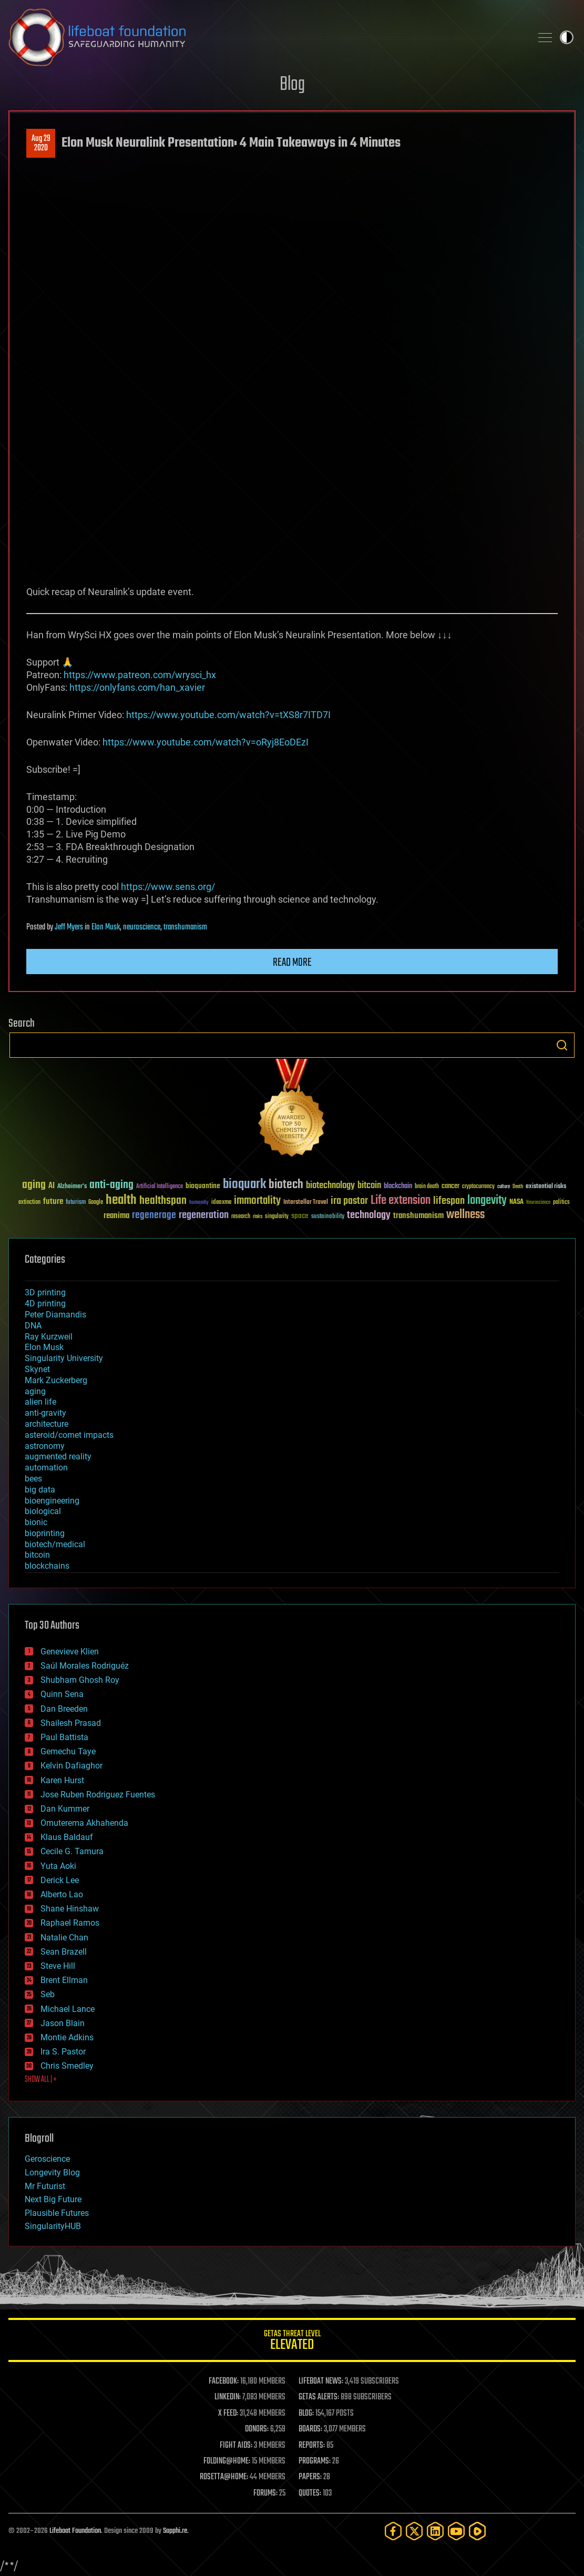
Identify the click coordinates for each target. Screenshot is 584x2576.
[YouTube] (456, 2531)
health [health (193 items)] (121, 1200)
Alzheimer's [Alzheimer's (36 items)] (72, 1187)
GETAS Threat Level (292, 2341)
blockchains (47, 1566)
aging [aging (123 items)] (34, 1185)
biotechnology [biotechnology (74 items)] (330, 1185)
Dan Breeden (64, 1709)
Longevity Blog (52, 2173)
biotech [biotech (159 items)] (286, 1185)
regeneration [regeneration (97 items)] (204, 1215)
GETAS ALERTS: (319, 2397)
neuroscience (141, 927)
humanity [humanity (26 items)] (199, 1203)
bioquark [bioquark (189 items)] (244, 1184)
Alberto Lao (61, 1894)
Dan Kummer (64, 1809)
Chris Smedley (67, 2066)
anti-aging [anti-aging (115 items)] (111, 1185)
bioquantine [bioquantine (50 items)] (203, 1185)
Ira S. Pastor (63, 2052)
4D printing (45, 1304)
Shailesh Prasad (70, 1723)
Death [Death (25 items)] (518, 1187)
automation (46, 1468)
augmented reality (58, 1456)
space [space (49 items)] (300, 1215)
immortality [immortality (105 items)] (257, 1200)
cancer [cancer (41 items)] (450, 1186)
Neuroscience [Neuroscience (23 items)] (538, 1203)
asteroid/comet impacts (69, 1435)
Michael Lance (67, 2009)
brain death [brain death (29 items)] (427, 1186)
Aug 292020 (41, 143)
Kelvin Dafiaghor (71, 1766)
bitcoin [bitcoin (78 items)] (369, 1185)
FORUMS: (265, 2493)
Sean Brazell (63, 1952)
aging (35, 1391)
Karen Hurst (62, 1780)
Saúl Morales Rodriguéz (84, 1666)
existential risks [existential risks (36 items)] (546, 1187)
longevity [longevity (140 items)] (487, 1201)
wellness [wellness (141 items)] (465, 1215)
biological (43, 1511)
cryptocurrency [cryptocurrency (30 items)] (478, 1186)
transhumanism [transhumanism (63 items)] (418, 1216)
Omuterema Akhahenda (84, 1823)
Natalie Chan (64, 1938)
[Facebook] (393, 2531)
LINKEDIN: (227, 2397)
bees (33, 1479)
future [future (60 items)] (53, 1202)
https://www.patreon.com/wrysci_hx (140, 674)
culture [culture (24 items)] (503, 1187)
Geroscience (47, 2159)
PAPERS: (310, 2477)
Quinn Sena (62, 1694)
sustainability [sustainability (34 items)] (327, 1217)
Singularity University (64, 1358)
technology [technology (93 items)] (369, 1216)
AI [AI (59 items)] (51, 1186)
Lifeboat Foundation (75, 2531)
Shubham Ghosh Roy (79, 1680)
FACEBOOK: (224, 2381)
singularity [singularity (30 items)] (277, 1216)
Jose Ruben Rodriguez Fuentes (97, 1795)
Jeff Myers (69, 927)
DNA (33, 1326)
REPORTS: (312, 2445)
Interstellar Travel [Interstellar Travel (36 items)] (305, 1203)
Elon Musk (105, 927)
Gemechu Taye (68, 1751)
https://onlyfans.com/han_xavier (137, 687)
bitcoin (37, 1555)
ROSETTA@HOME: (224, 2477)
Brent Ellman (64, 1980)
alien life (40, 1402)
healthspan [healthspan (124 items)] (163, 1201)
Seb (47, 1994)
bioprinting (45, 1533)
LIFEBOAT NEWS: (321, 2381)
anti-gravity (45, 1413)
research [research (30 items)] (240, 1216)
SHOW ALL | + (41, 2080)
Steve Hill (57, 1966)
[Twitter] (414, 2531)
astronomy (45, 1446)
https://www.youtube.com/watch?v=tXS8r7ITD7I (228, 714)
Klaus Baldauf (66, 1837)
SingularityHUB (53, 2226)
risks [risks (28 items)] (257, 1216)
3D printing (45, 1292)
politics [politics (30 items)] (561, 1202)
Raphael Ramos (69, 1923)
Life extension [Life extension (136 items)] (401, 1201)
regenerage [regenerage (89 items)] (154, 1215)
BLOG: (306, 2413)
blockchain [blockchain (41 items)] (398, 1186)
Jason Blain (62, 2023)
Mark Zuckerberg (56, 1380)
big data (40, 1490)
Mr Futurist (45, 2186)
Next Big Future (53, 2199)
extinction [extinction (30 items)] (29, 1202)
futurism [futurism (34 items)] (76, 1203)
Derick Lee (59, 1880)
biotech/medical (55, 1544)
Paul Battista (64, 1737)
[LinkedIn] (435, 2531)
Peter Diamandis (55, 1315)
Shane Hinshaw (69, 1909)
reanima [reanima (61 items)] (116, 1216)
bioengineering (52, 1501)
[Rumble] (477, 2531)
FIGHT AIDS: (236, 2445)
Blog (292, 85)
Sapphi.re (175, 2531)
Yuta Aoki (58, 1866)
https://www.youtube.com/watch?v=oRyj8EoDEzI (206, 742)
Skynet (37, 1369)
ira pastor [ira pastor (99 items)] (349, 1201)
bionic (36, 1522)
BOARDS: (310, 2429)
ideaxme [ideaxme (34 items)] (221, 1203)
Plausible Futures (57, 2213)
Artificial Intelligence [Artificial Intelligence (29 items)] (159, 1186)
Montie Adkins (67, 2037)
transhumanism (185, 927)
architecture (46, 1424)
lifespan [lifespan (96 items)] (449, 1201)
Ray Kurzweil (49, 1337)
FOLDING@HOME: (226, 2461)
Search (562, 1045)
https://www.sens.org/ (168, 886)
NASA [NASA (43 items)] (516, 1202)
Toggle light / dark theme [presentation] (566, 37)
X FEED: (228, 2413)
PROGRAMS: (315, 2461)
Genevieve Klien (69, 1652)
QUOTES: (310, 2493)
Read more (292, 963)
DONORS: (257, 2429)
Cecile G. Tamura (72, 1851)
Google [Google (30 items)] (95, 1202)
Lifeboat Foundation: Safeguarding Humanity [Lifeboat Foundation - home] (265, 37)
